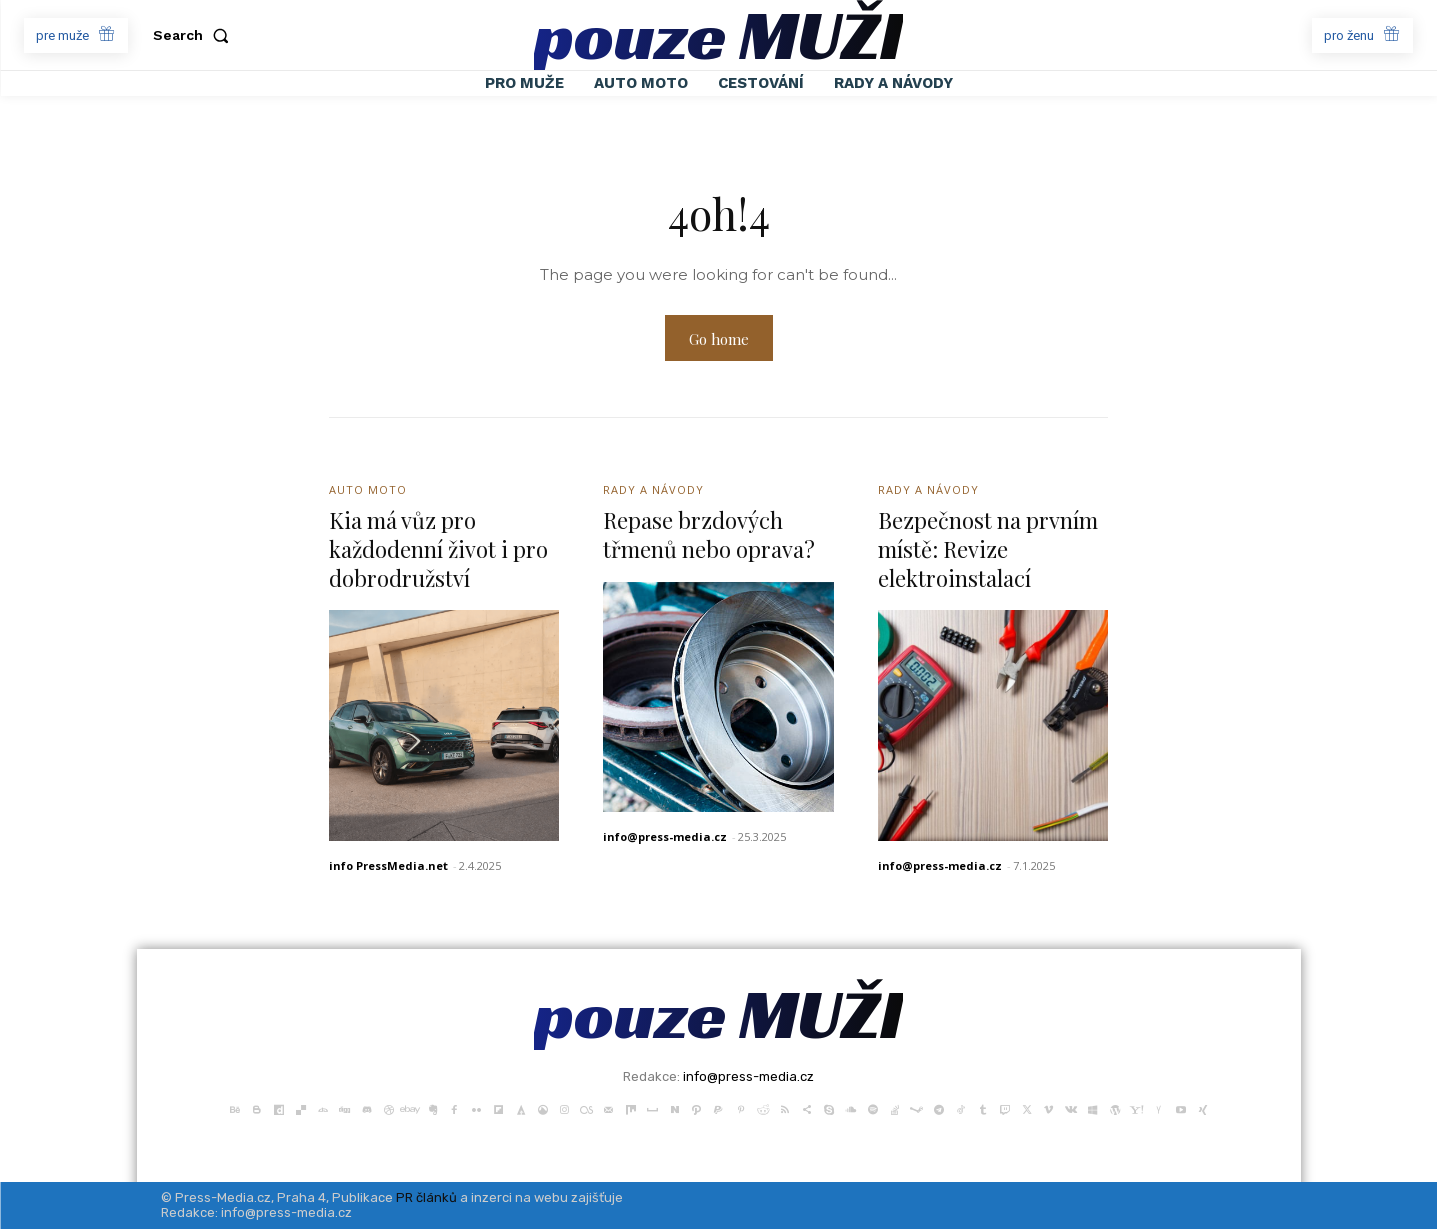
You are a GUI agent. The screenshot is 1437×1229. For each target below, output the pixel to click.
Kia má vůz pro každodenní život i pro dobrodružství (438, 548)
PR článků (426, 1197)
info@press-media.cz (665, 836)
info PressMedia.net (388, 865)
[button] (195, 35)
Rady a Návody (653, 489)
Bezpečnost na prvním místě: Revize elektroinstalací (988, 548)
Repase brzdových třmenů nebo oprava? (709, 534)
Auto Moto (368, 489)
